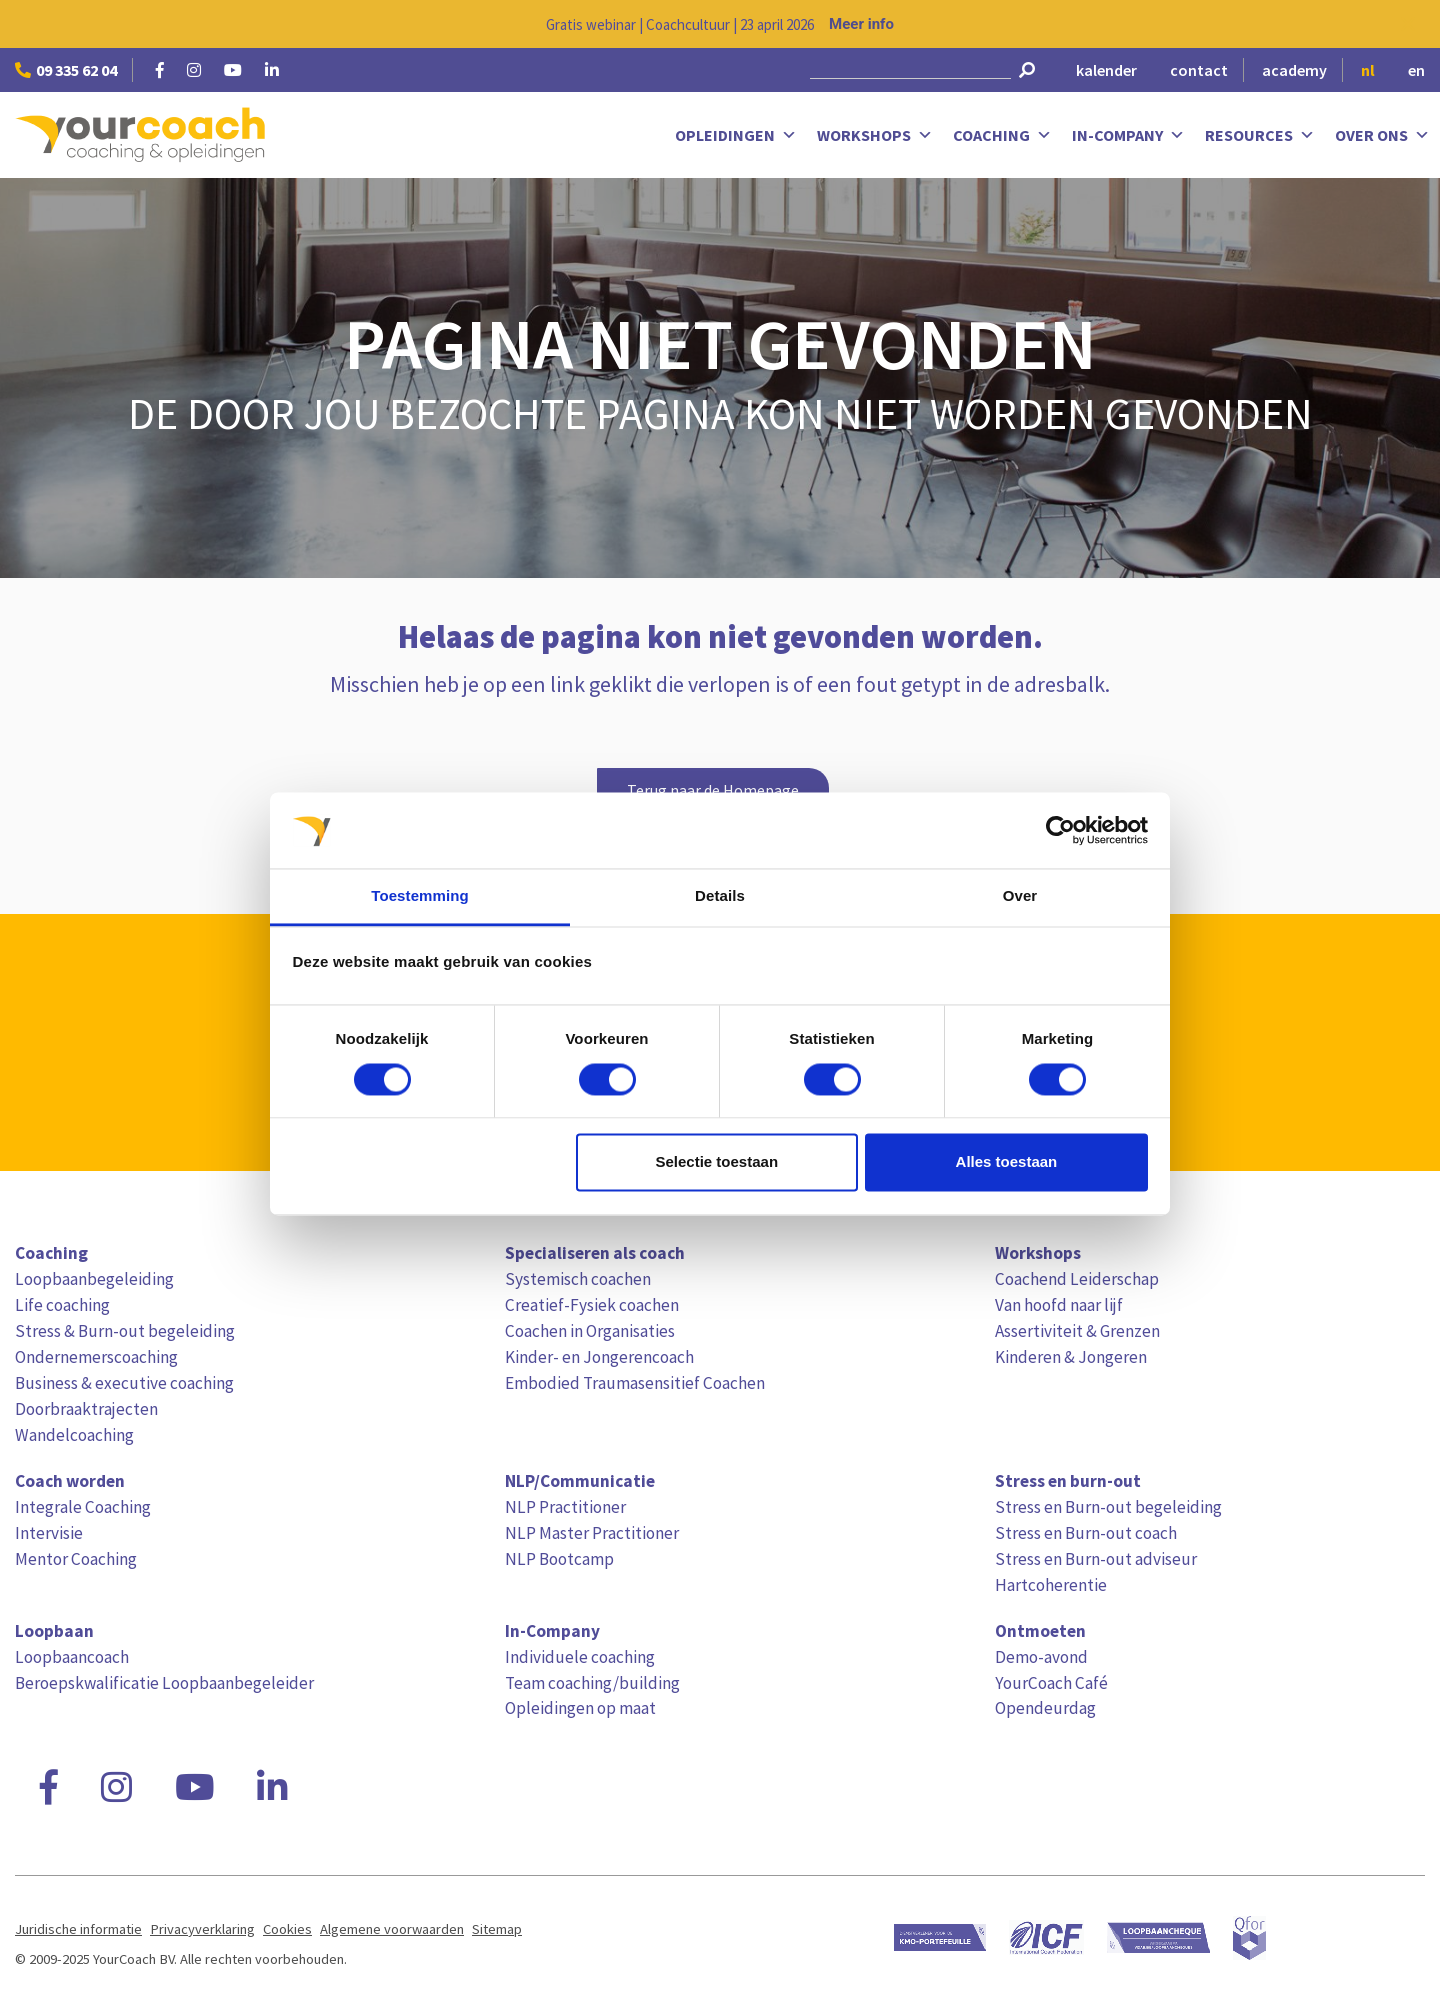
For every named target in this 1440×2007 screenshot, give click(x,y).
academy (1294, 70)
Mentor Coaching (76, 1559)
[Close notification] (1408, 24)
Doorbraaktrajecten (86, 1409)
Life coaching (62, 1305)
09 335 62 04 (66, 70)
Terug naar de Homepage (713, 790)
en (1416, 70)
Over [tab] (1020, 896)
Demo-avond (1041, 1657)
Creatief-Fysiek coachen (592, 1305)
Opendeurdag (1045, 1708)
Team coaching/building (592, 1683)
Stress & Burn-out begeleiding (125, 1331)
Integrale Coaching (83, 1507)
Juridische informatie (78, 1929)
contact (1199, 70)
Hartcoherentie (1051, 1585)
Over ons (1382, 135)
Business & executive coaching (124, 1383)
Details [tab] (720, 896)
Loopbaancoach (72, 1657)
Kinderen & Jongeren (1071, 1357)
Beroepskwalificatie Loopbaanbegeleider (164, 1683)
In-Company (1128, 135)
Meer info (861, 24)
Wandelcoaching (74, 1435)
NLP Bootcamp (559, 1559)
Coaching (1002, 135)
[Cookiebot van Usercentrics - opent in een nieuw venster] (1060, 830)
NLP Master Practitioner (592, 1533)
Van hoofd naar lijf (1059, 1305)
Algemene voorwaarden (392, 1929)
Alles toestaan (1007, 1162)
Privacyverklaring (202, 1929)
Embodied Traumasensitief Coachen (635, 1383)
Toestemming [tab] (420, 896)
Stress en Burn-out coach (1086, 1533)
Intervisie (49, 1533)
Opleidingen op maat (580, 1708)
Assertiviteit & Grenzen (1077, 1331)
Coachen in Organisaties (590, 1331)
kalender (1106, 70)
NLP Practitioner (565, 1507)
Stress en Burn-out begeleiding (1108, 1507)
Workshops (875, 135)
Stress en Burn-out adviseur (1096, 1559)
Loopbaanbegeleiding (94, 1279)
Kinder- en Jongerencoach (599, 1357)
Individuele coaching (580, 1657)
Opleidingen (736, 135)
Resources (1260, 135)
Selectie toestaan (717, 1162)
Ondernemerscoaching (96, 1357)
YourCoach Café (1051, 1683)
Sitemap (497, 1929)
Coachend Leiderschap (1077, 1279)
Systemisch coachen (578, 1279)
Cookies (287, 1929)
